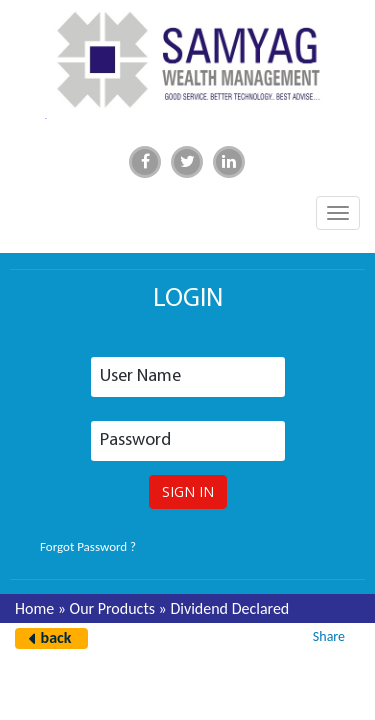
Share (329, 636)
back (56, 637)
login (188, 299)
